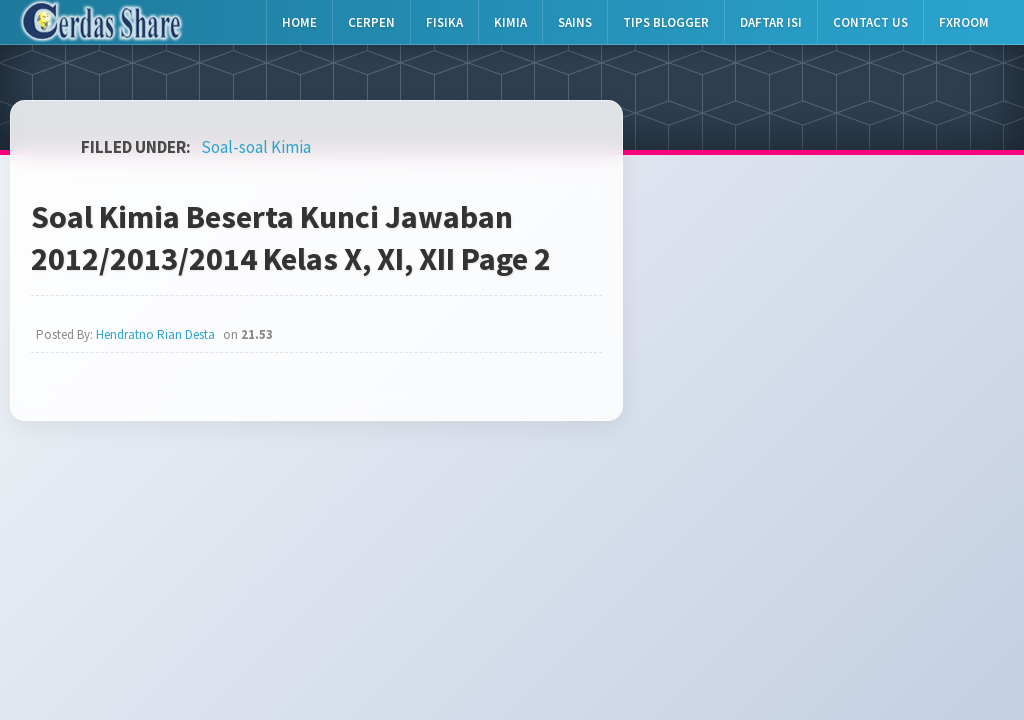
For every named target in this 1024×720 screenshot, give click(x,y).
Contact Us (870, 22)
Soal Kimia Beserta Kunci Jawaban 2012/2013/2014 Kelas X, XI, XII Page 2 (291, 238)
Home (299, 22)
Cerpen (371, 22)
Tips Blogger (666, 22)
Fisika (444, 22)
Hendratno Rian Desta (155, 334)
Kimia (510, 22)
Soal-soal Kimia (256, 147)
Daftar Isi (771, 22)
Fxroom (964, 22)
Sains (575, 22)
